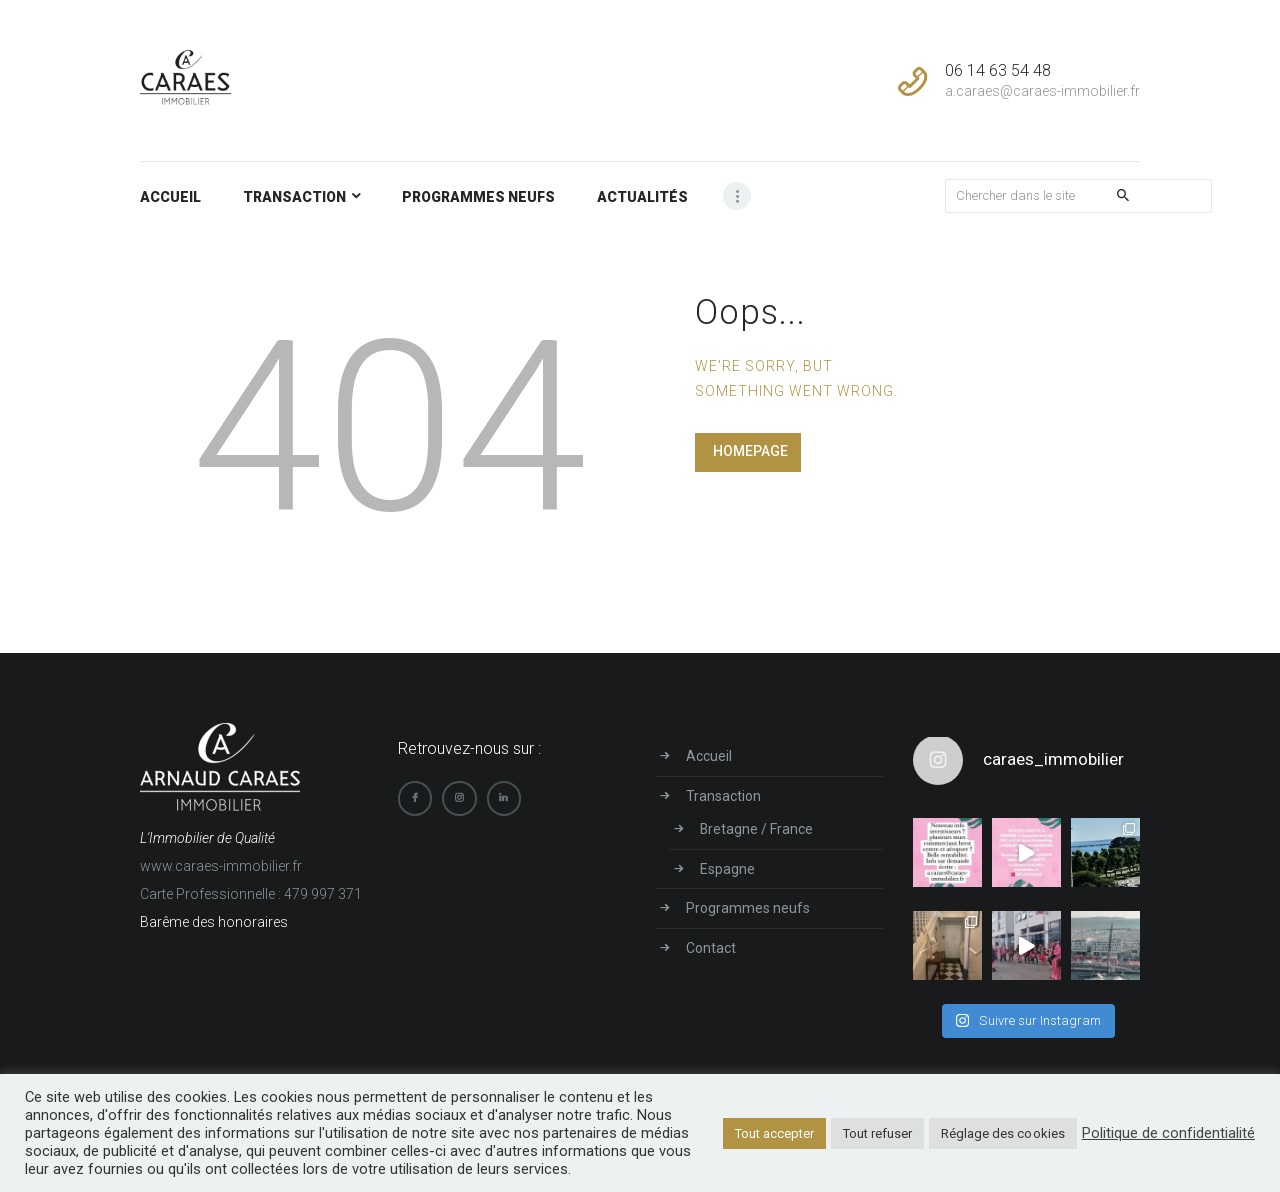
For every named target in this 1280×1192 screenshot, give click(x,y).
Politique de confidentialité (1169, 1133)
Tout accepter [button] (776, 1133)
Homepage (750, 451)
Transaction (723, 795)
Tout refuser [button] (879, 1133)
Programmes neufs (748, 905)
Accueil (709, 756)
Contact (711, 944)
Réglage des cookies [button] (1004, 1133)
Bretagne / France (757, 828)
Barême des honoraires (214, 922)
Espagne (727, 867)
